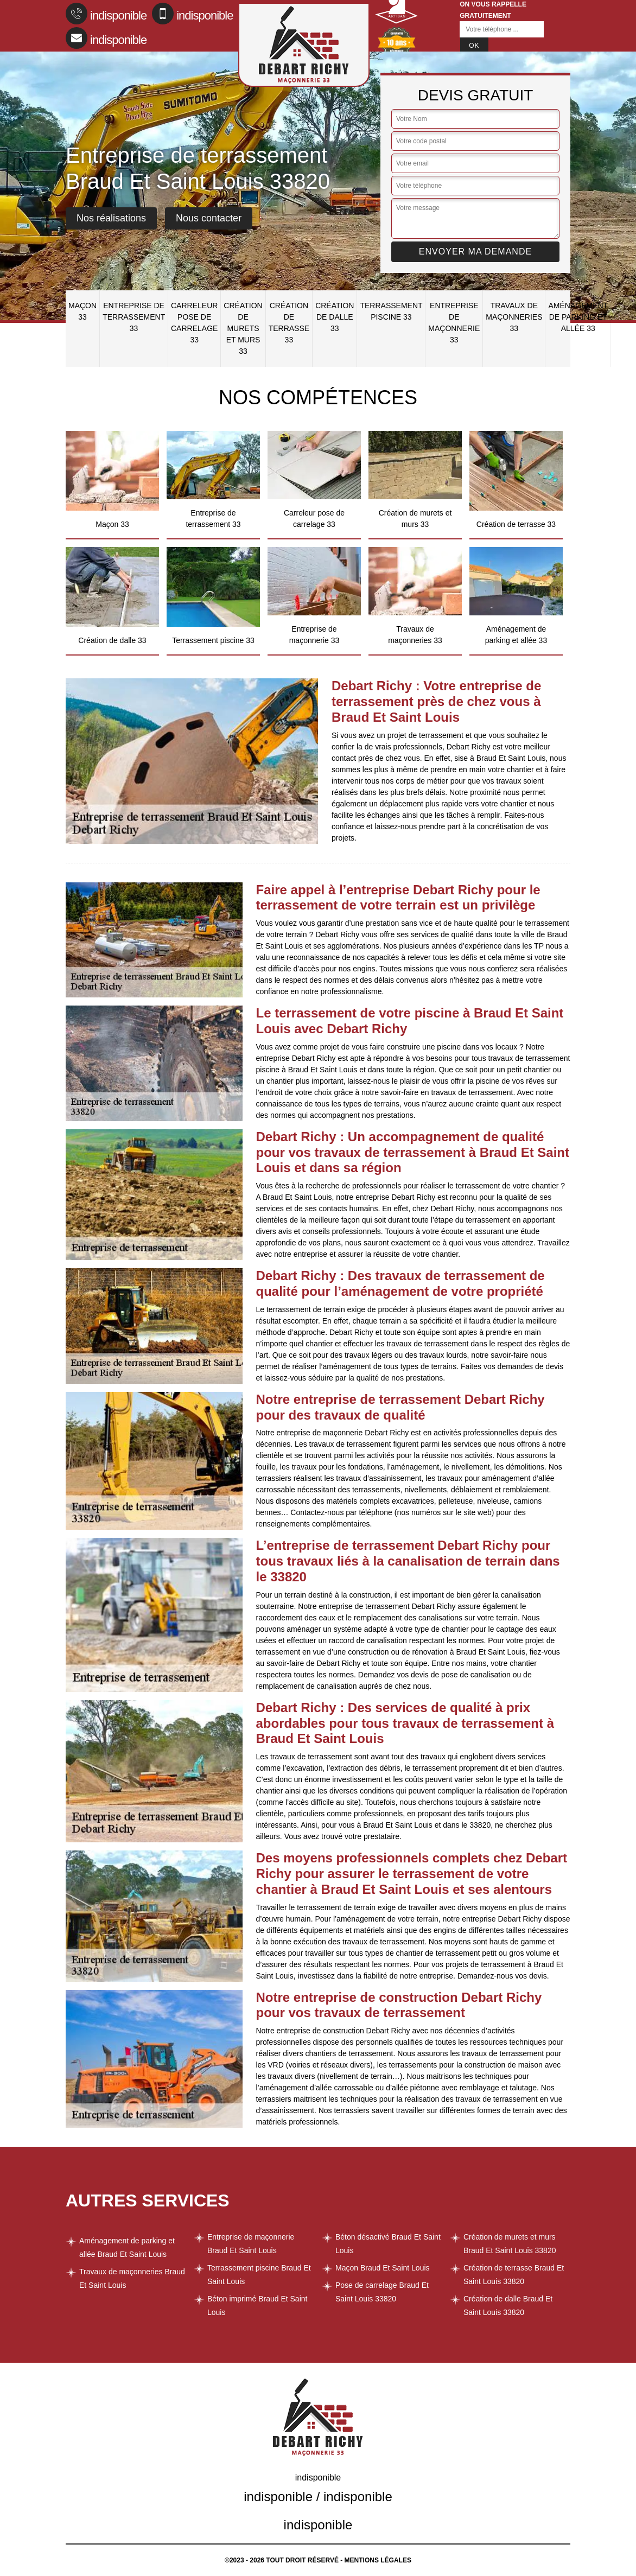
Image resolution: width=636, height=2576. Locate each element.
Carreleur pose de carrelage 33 (194, 322)
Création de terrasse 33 (289, 322)
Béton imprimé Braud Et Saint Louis (257, 2305)
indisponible (106, 13)
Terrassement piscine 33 (391, 311)
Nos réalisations (111, 218)
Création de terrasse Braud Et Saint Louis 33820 (513, 2274)
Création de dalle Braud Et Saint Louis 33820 (507, 2305)
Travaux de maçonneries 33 (514, 317)
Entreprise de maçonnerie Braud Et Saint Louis (250, 2243)
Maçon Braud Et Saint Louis (382, 2267)
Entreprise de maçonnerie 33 (454, 322)
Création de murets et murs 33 (243, 328)
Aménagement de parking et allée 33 (578, 317)
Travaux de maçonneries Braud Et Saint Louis (132, 2278)
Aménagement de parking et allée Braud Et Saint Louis (127, 2247)
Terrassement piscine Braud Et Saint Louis (259, 2274)
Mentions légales (378, 2560)
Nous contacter (208, 218)
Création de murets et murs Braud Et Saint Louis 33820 (509, 2243)
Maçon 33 (82, 311)
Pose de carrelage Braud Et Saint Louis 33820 (382, 2292)
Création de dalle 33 (334, 317)
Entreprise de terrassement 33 (134, 317)
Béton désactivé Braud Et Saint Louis (388, 2243)
